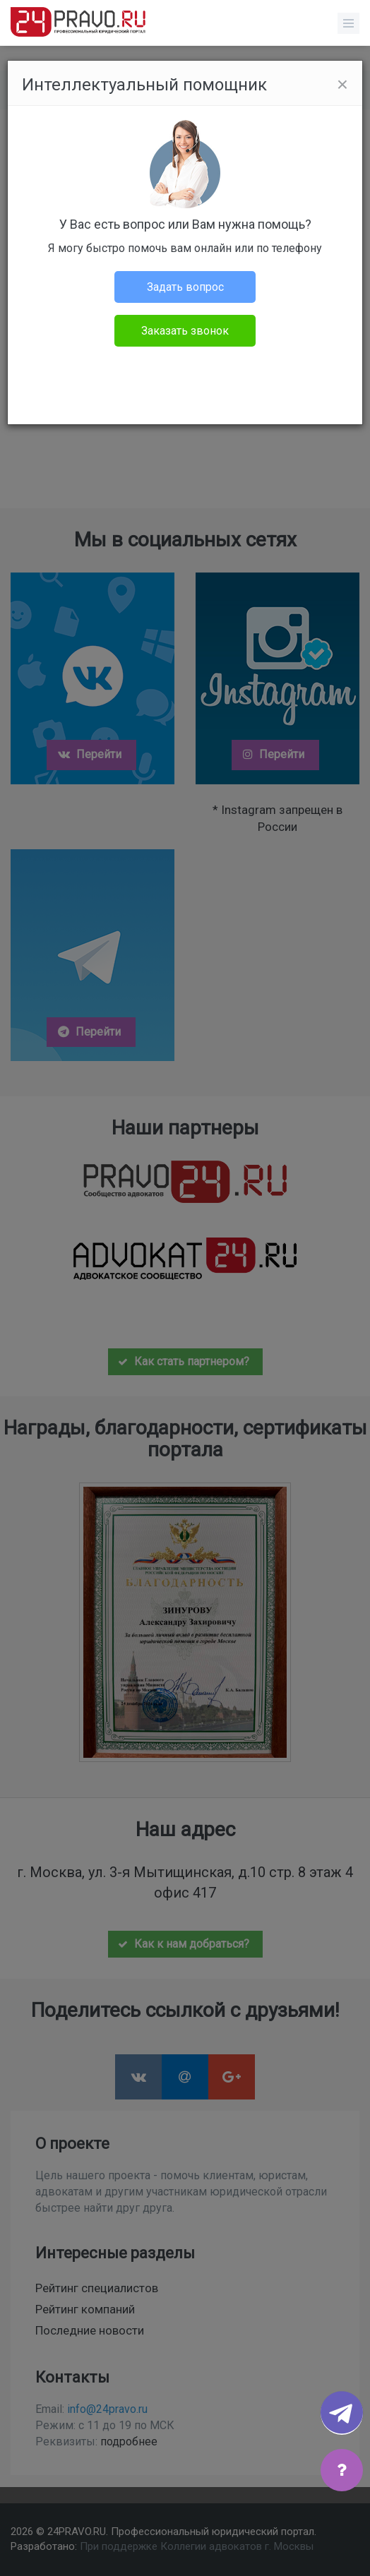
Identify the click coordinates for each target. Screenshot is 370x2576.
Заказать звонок (185, 330)
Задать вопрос (185, 287)
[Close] (342, 85)
